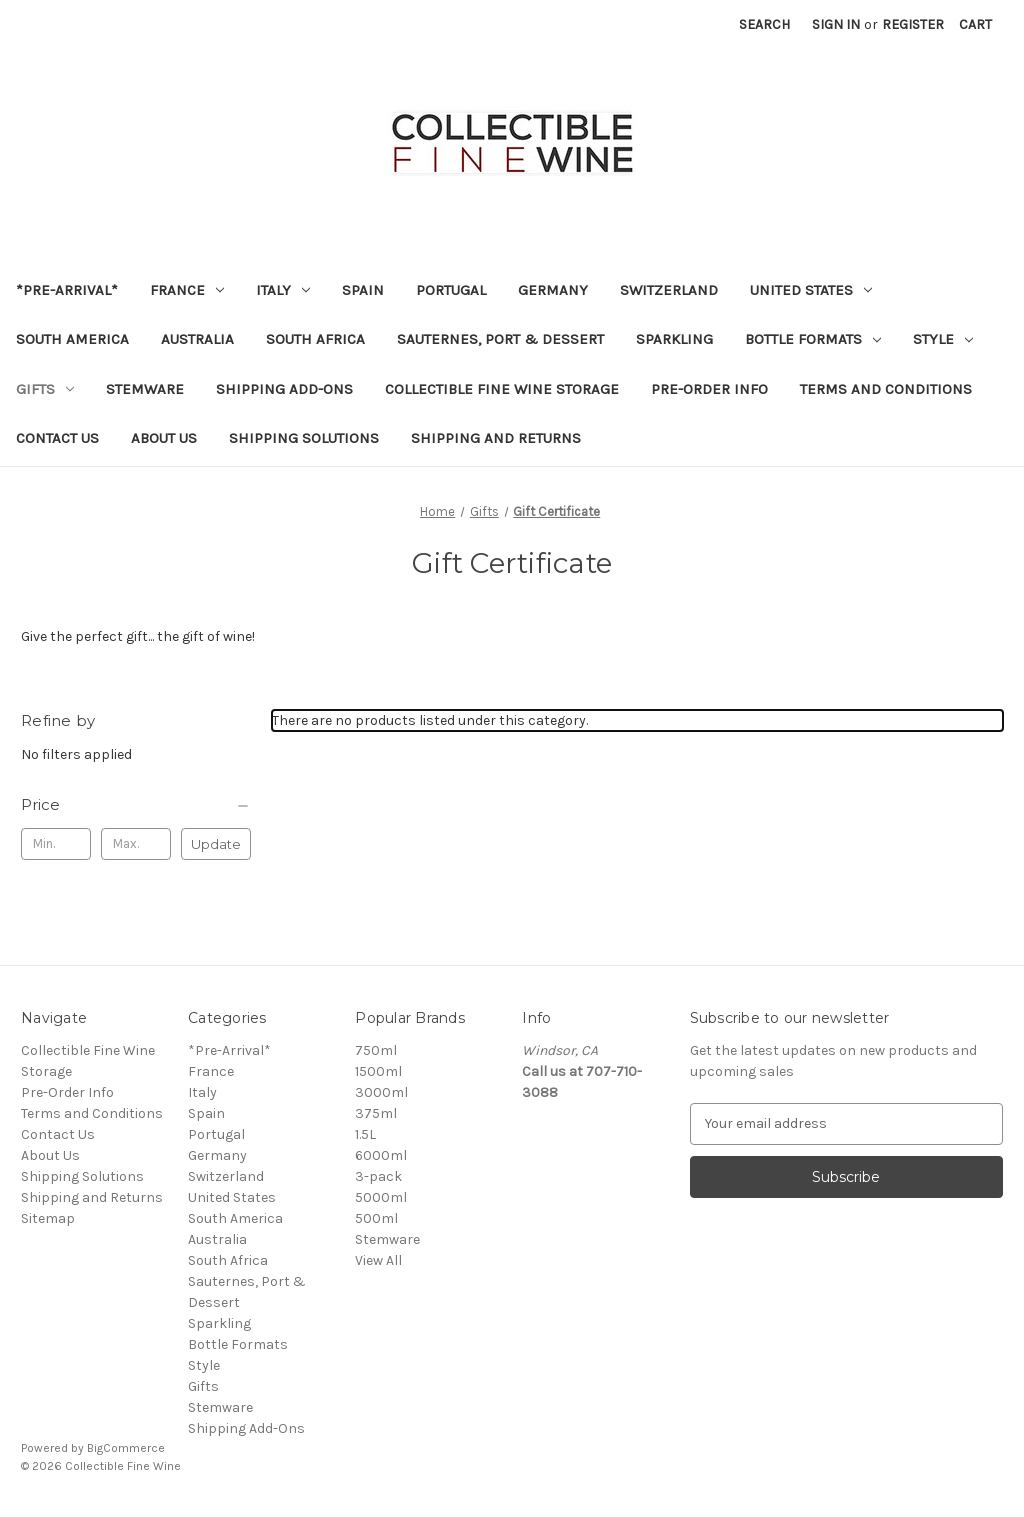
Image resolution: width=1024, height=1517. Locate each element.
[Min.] (56, 844)
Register (913, 24)
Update (216, 844)
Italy (283, 290)
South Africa (315, 339)
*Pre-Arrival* (67, 290)
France (187, 290)
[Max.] (136, 844)
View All (378, 1260)
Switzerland (669, 290)
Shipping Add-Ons (284, 389)
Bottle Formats (813, 339)
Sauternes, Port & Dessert (500, 339)
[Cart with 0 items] (975, 24)
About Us (164, 438)
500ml (376, 1218)
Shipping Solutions (304, 438)
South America (72, 339)
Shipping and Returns (496, 438)
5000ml (381, 1197)
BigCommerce (126, 1448)
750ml (376, 1050)
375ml (376, 1113)
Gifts (45, 389)
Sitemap (48, 1218)
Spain (363, 290)
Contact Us (57, 438)
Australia (197, 339)
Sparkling (674, 339)
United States (811, 290)
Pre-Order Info (709, 389)
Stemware (145, 389)
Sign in (836, 24)
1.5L (365, 1134)
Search (764, 24)
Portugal (451, 290)
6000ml (381, 1155)
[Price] (136, 805)
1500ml (378, 1071)
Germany (553, 290)
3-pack (378, 1176)
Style (943, 339)
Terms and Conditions (886, 389)
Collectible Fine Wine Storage (502, 389)
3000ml (381, 1092)
